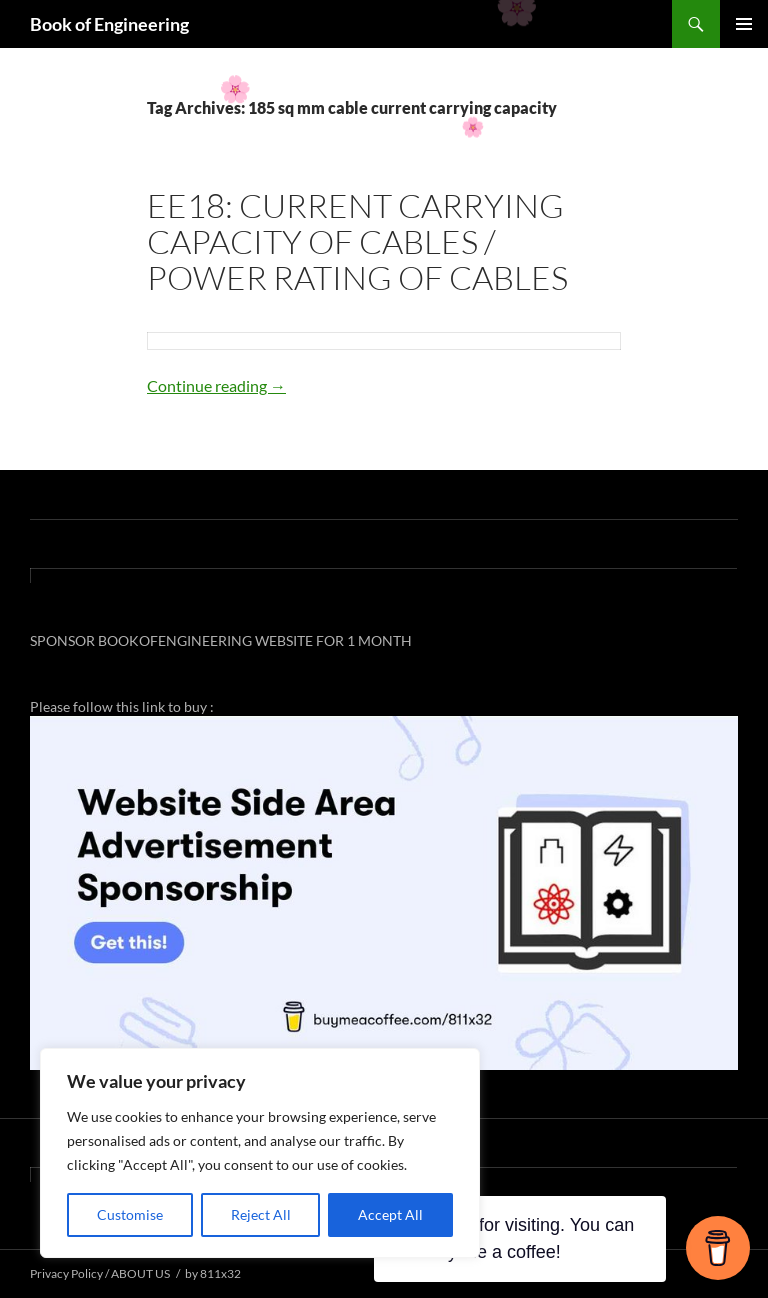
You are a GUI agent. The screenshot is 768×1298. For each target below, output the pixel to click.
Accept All (390, 1214)
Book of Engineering (109, 24)
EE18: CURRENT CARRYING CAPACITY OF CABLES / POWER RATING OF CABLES (357, 241)
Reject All (261, 1214)
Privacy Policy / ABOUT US (100, 1273)
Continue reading (216, 385)
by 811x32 (213, 1273)
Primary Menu (744, 24)
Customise (130, 1214)
